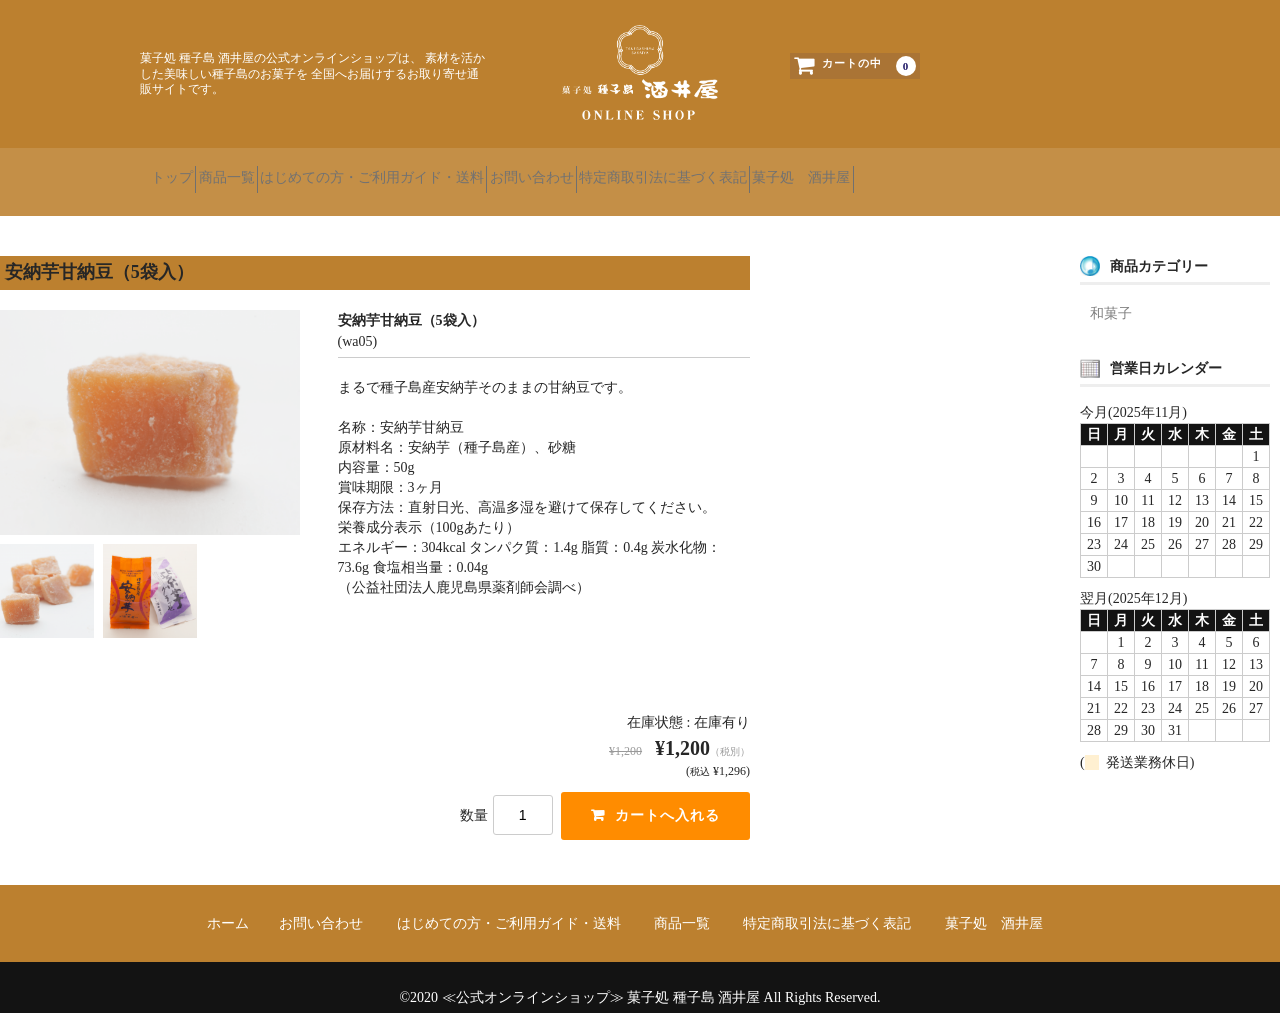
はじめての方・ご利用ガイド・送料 (452, 169)
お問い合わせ (647, 169)
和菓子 (1111, 293)
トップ (181, 169)
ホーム (228, 903)
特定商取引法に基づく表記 (814, 169)
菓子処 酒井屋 (988, 169)
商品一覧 (271, 169)
